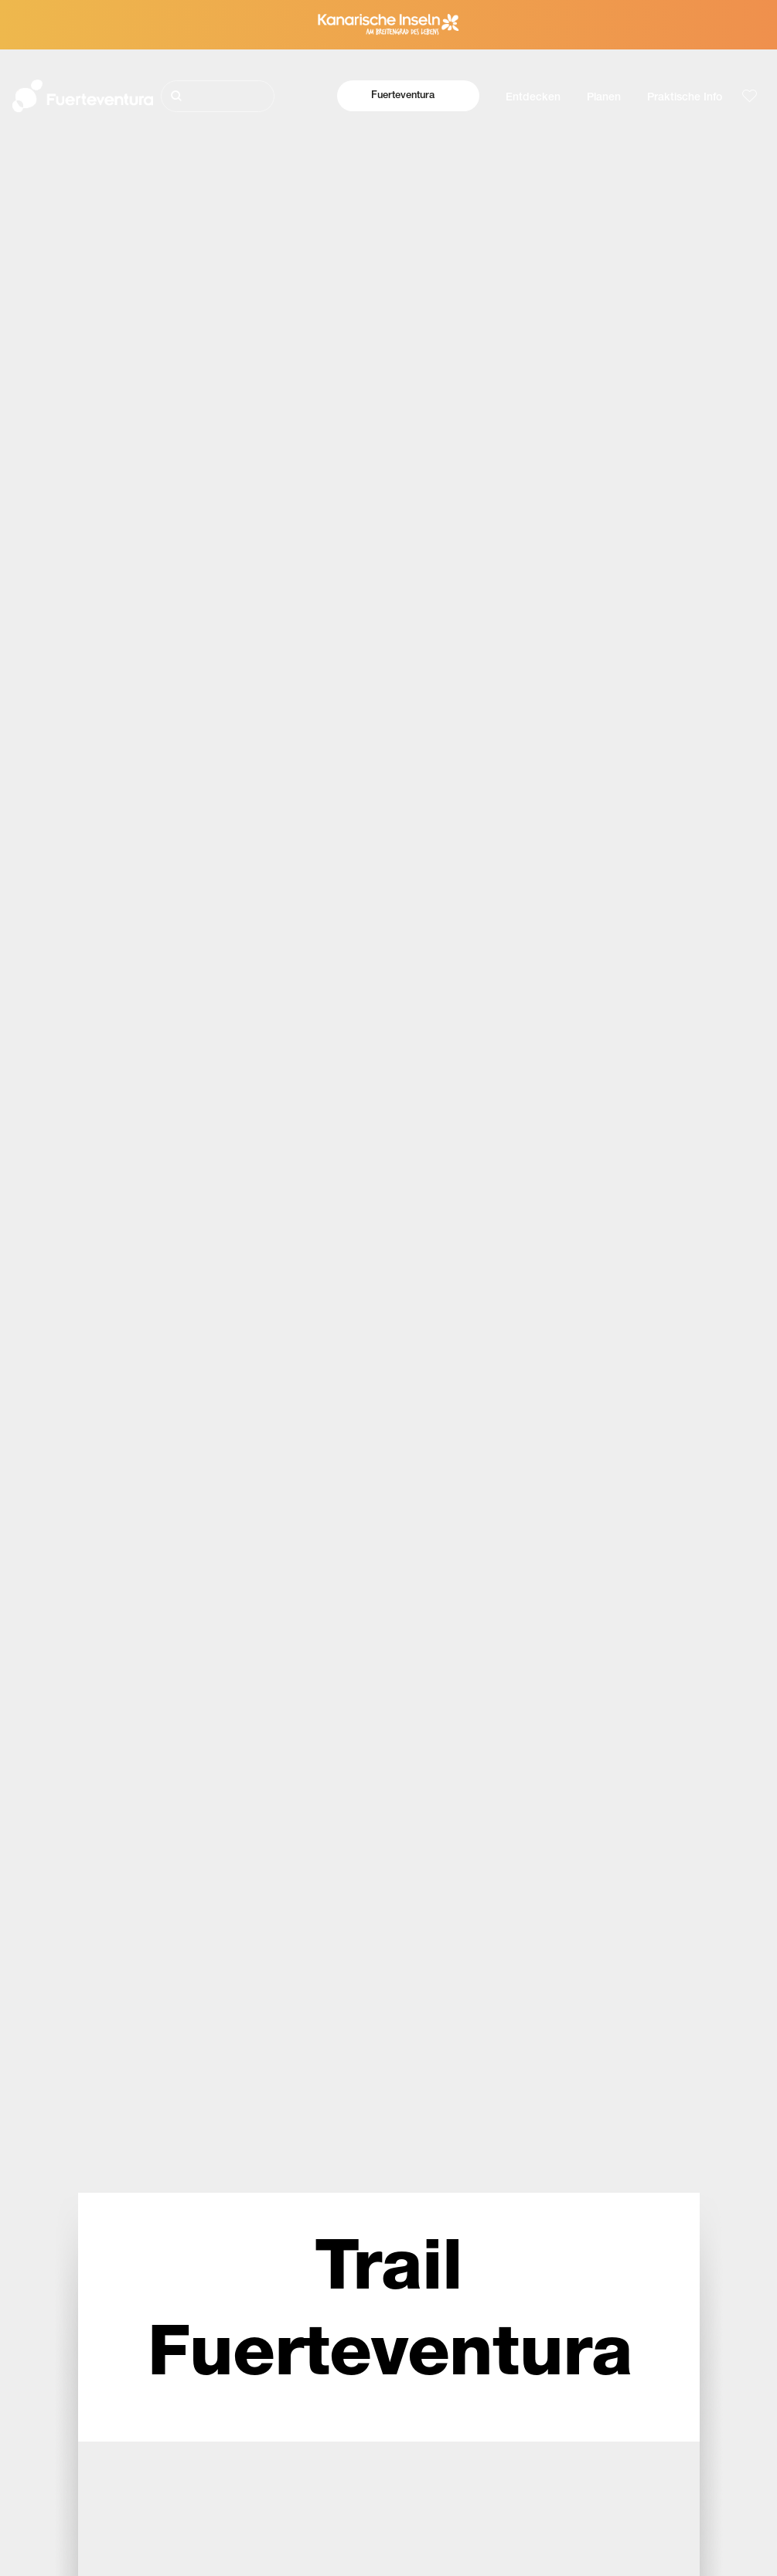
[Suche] (218, 96)
